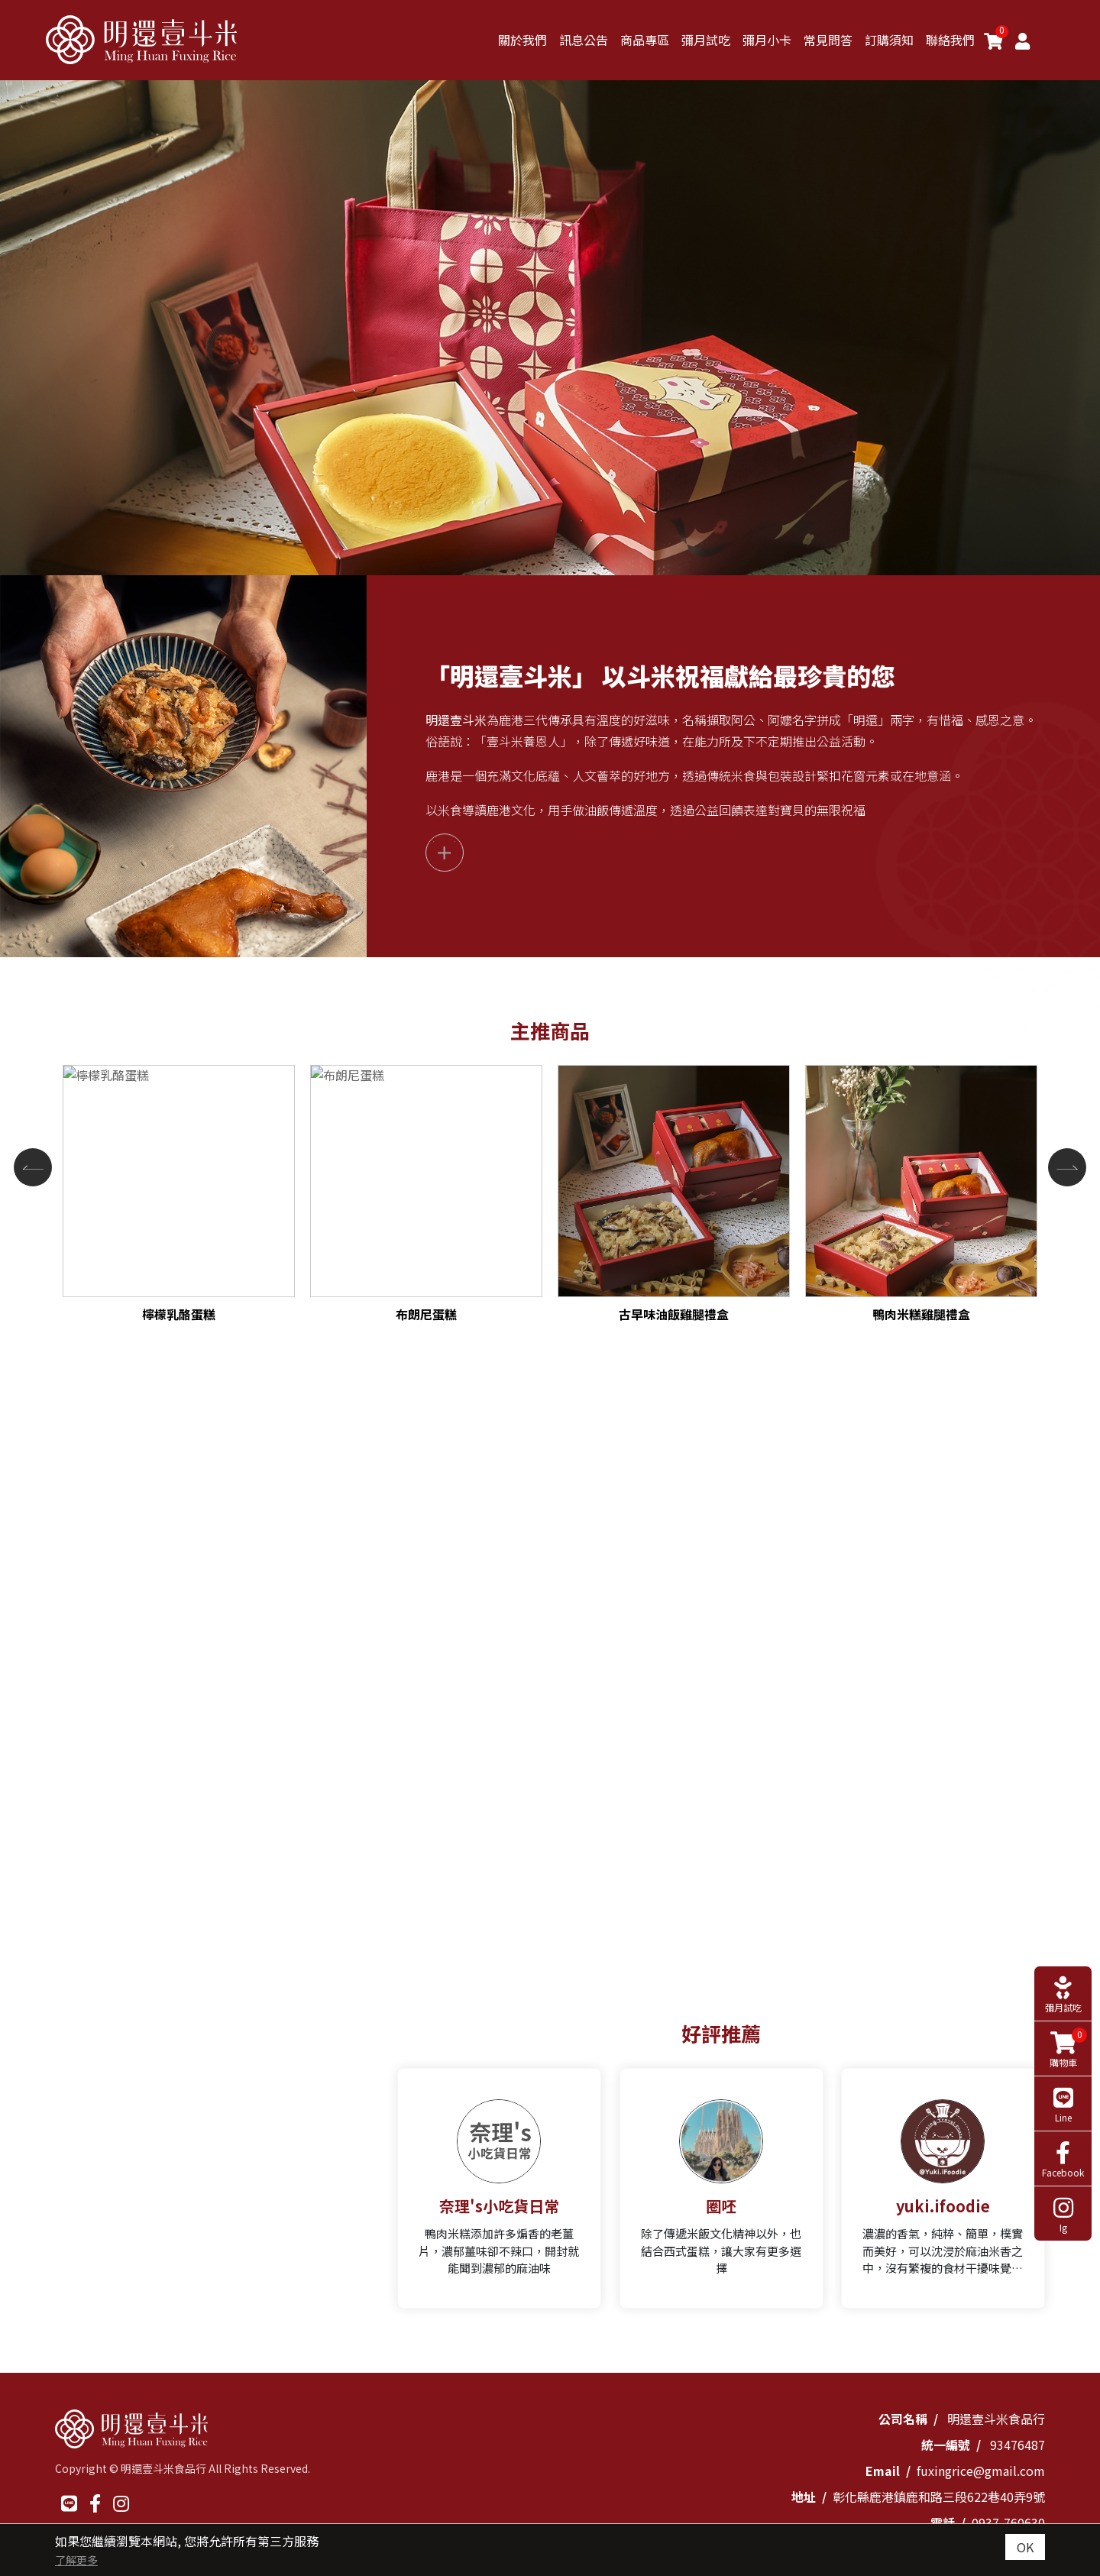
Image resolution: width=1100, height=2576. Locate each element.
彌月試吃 (1063, 1995)
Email (882, 2470)
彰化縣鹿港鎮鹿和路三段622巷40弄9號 (939, 2496)
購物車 (1064, 2049)
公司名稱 (902, 2418)
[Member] (1022, 40)
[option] (550, 327)
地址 (803, 2496)
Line (1063, 2105)
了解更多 (76, 2560)
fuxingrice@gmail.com (981, 2470)
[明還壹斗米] (141, 39)
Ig (1063, 2215)
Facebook (1063, 2160)
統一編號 (945, 2444)
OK (1025, 2547)
